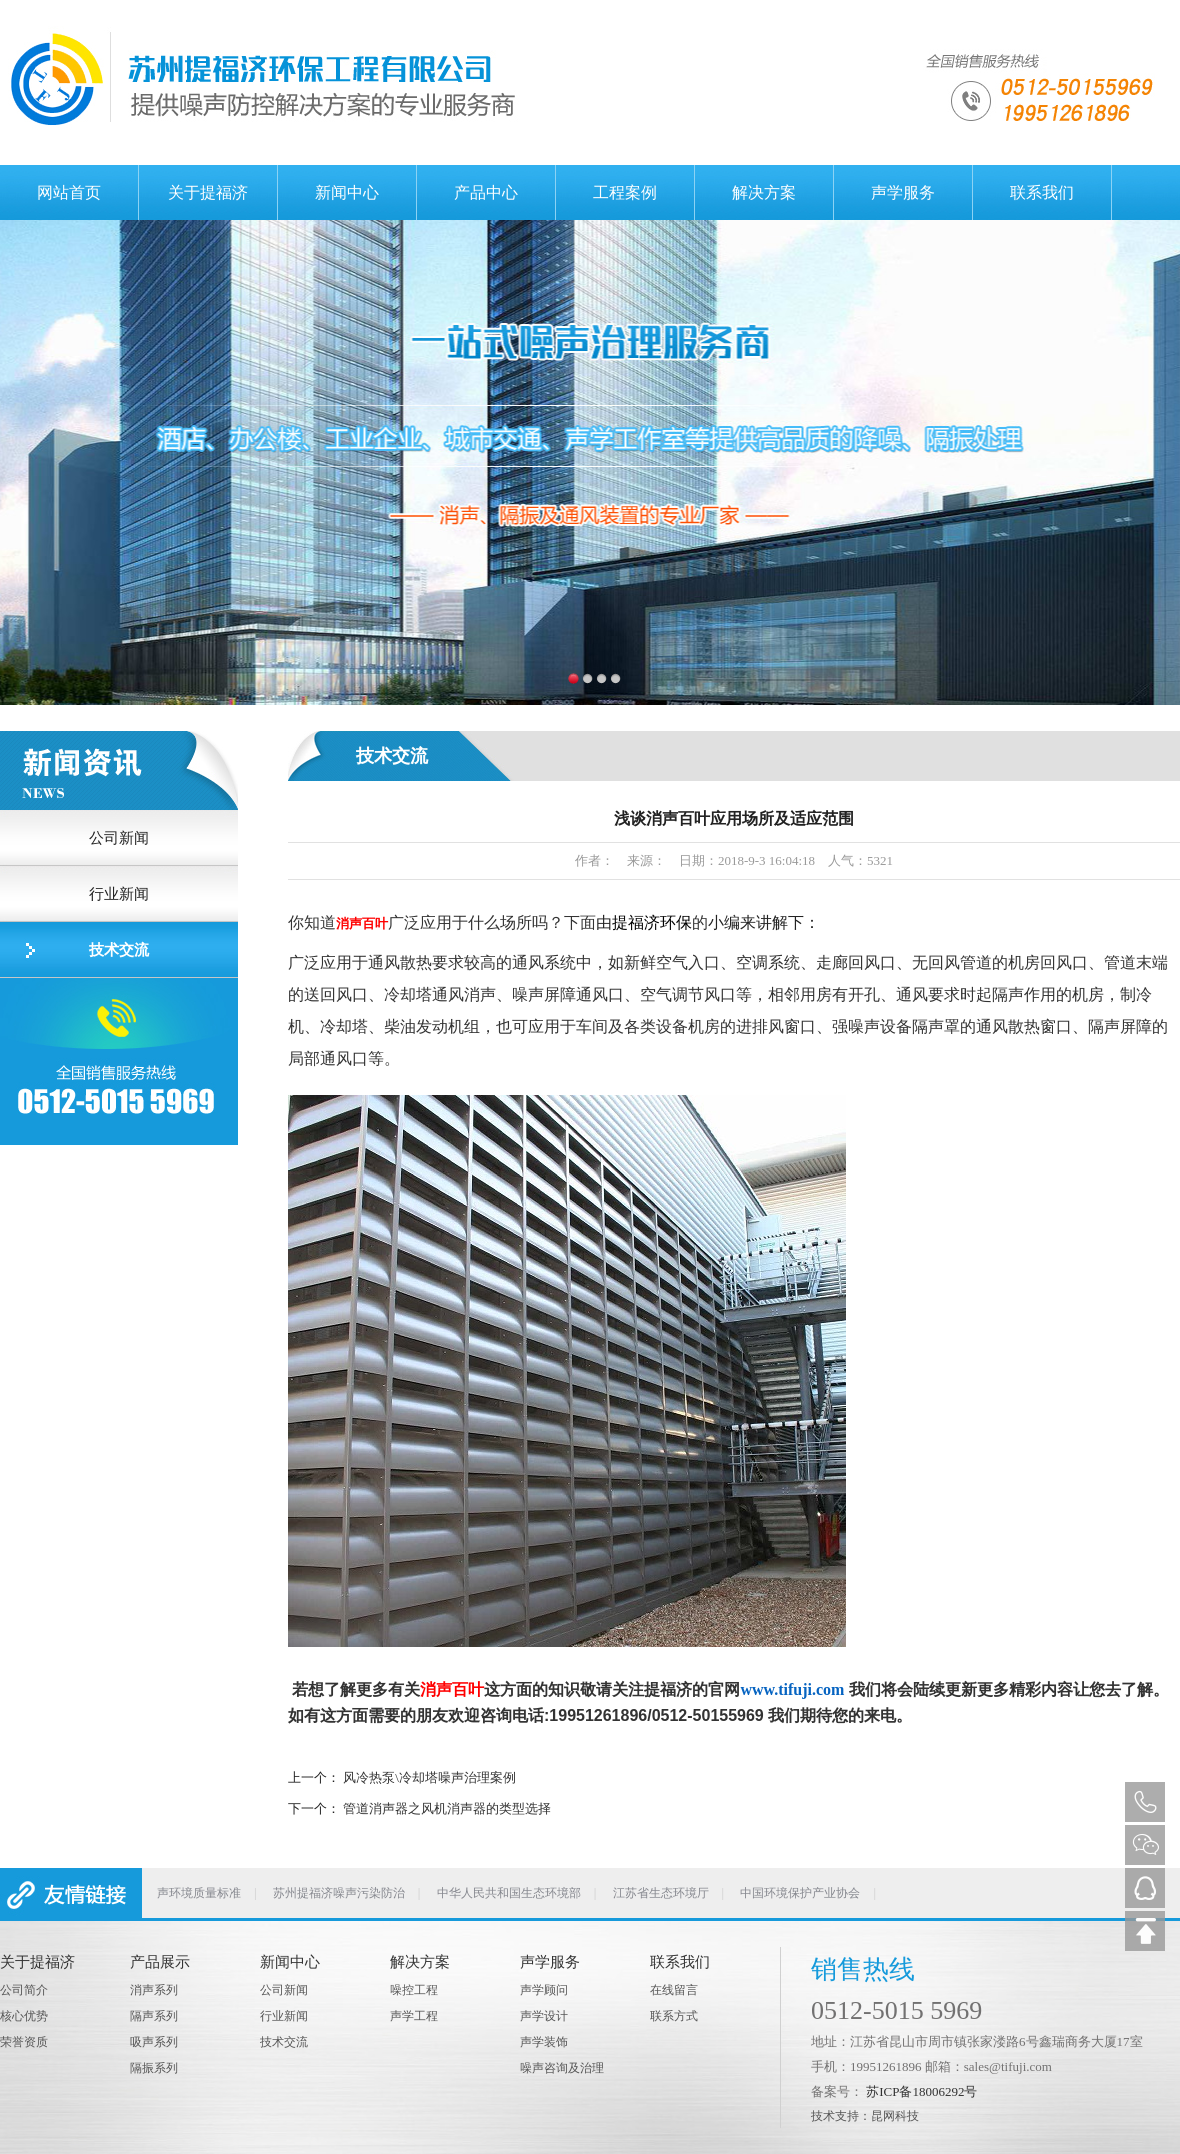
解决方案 (764, 192)
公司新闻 (119, 838)
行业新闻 (119, 894)
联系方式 (674, 2016)
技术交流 (119, 950)
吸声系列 (154, 2042)
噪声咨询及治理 (562, 2068)
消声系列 (154, 1990)
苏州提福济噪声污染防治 (339, 1893)
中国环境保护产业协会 (800, 1893)
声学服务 (903, 192)
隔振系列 (154, 2068)
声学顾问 (544, 1990)
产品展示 (160, 1962)
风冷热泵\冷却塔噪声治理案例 (429, 1777)
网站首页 (69, 192)
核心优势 (24, 2016)
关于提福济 (208, 192)
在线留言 (674, 1990)
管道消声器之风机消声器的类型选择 (447, 1808)
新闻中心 (347, 192)
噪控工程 (414, 1990)
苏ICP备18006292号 (921, 2091)
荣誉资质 (24, 2042)
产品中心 (486, 192)
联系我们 (1042, 192)
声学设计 (544, 2016)
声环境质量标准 (199, 1893)
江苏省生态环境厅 (661, 1893)
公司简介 (24, 1990)
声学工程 (414, 2016)
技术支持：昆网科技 (865, 2116)
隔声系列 (154, 2016)
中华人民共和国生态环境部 (509, 1893)
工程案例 (625, 192)
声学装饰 (544, 2042)
